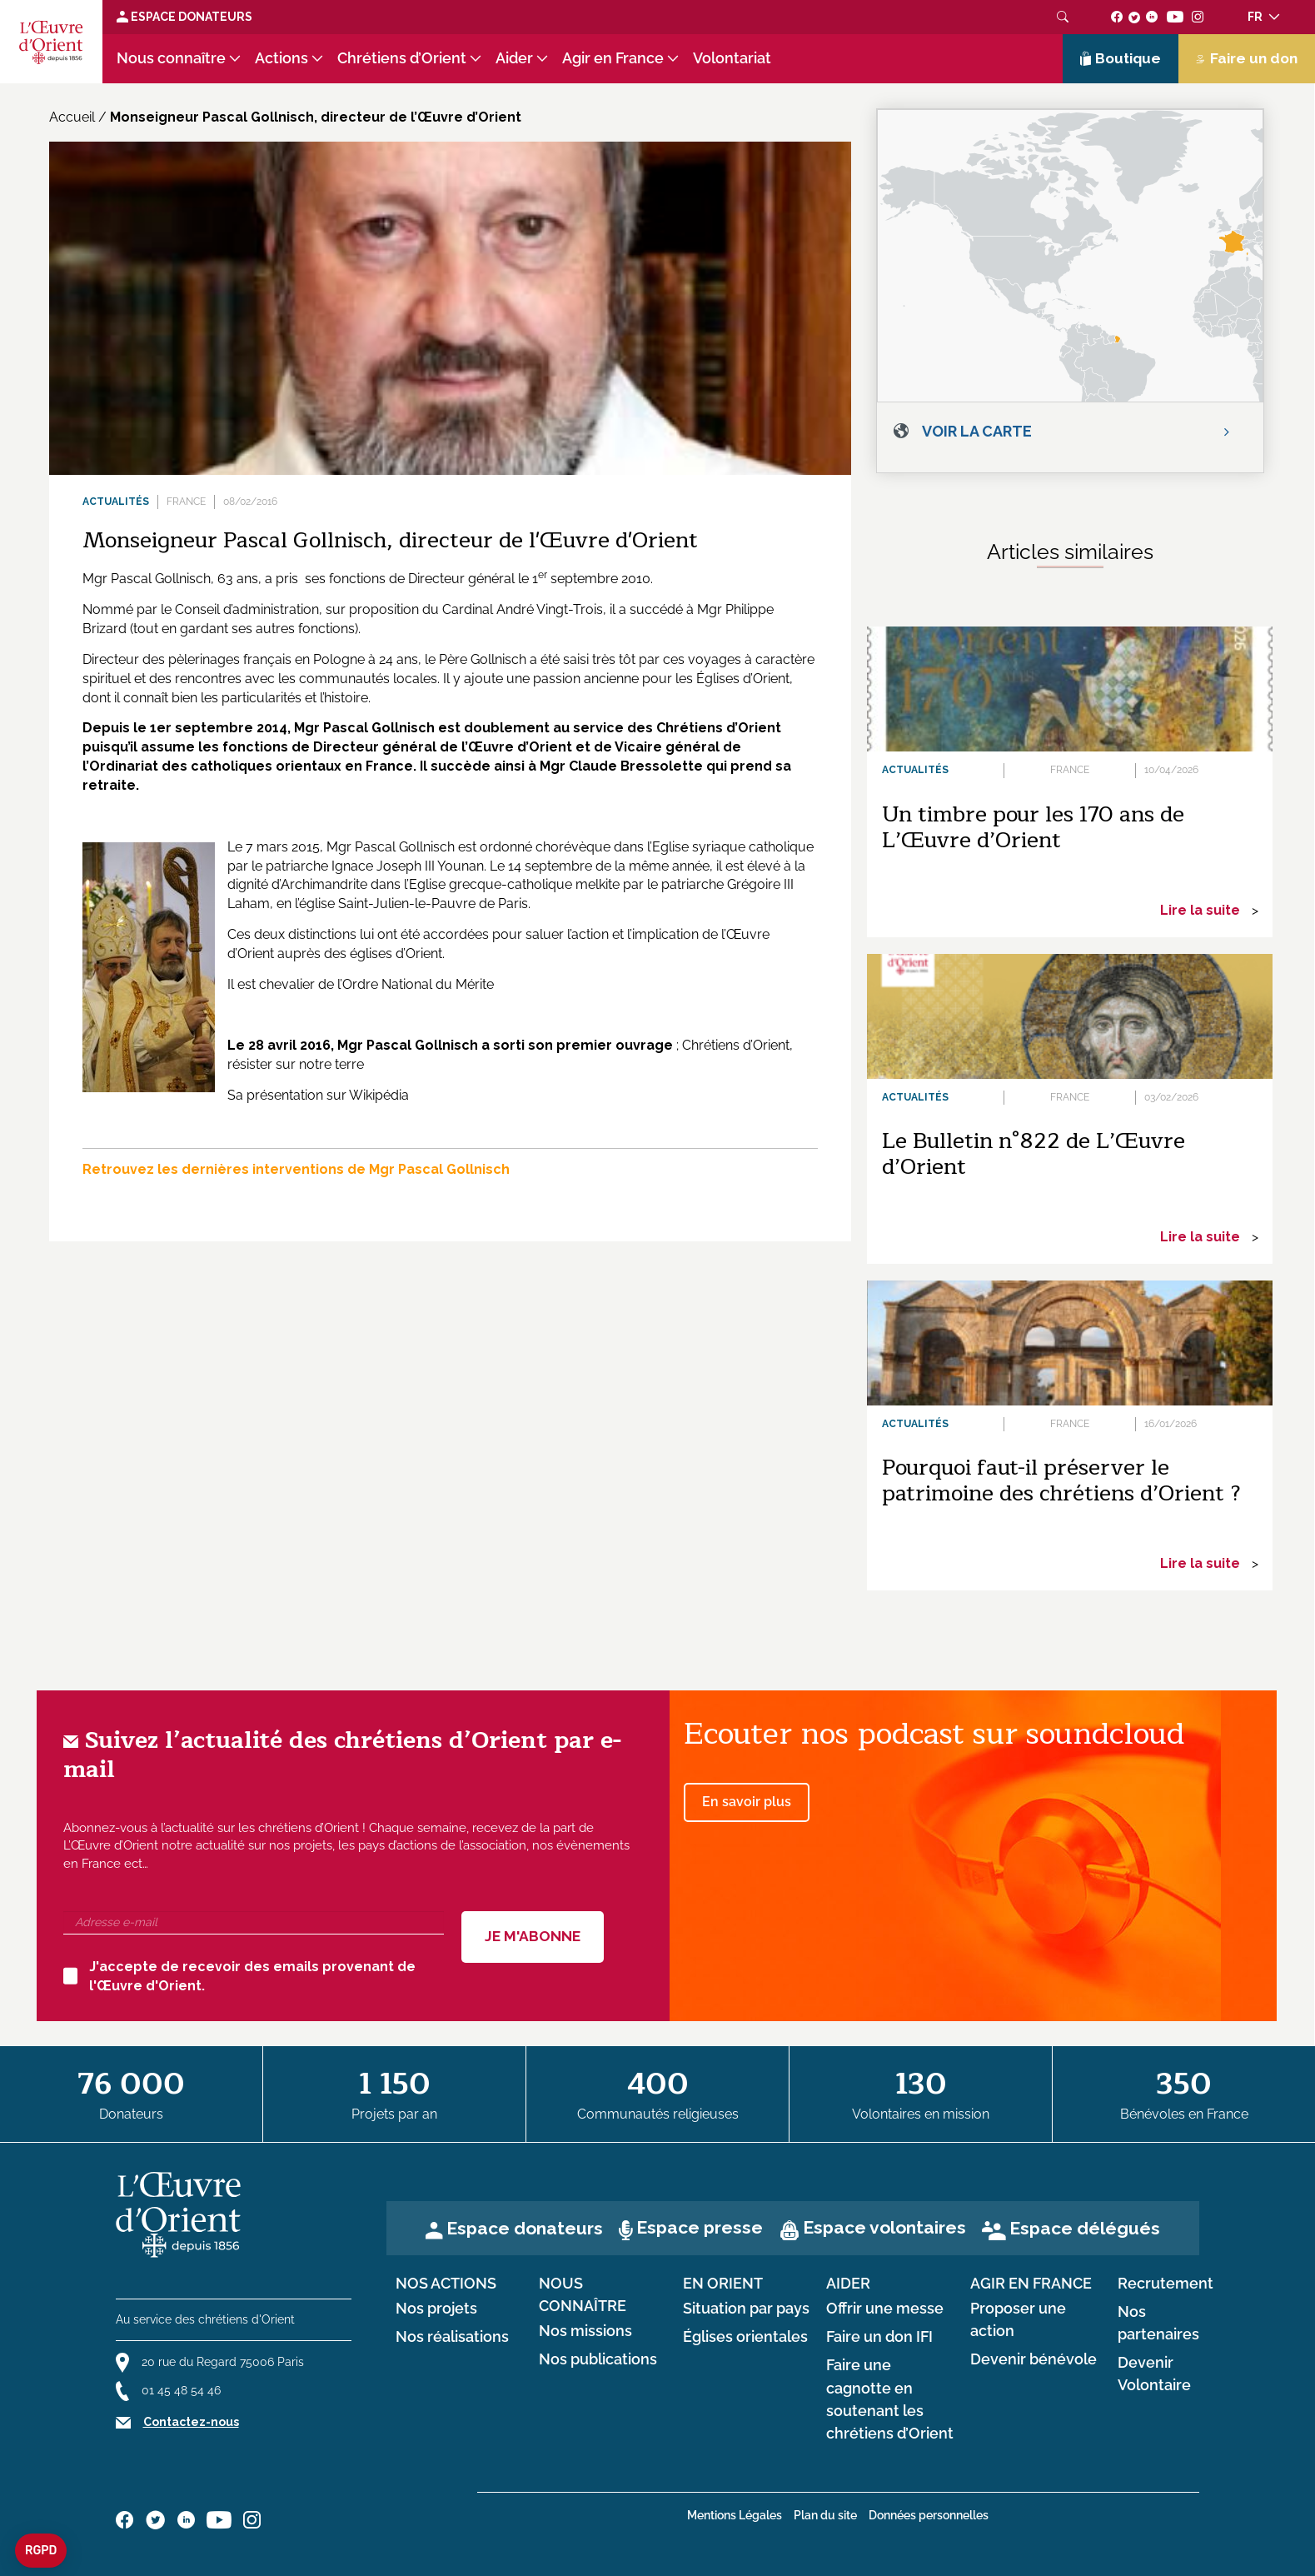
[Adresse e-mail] (253, 1922)
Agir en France (613, 58)
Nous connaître (171, 58)
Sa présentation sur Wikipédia (318, 1095)
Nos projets (436, 2308)
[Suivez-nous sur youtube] (1174, 16)
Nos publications (598, 2359)
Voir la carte (977, 431)
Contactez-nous (191, 2422)
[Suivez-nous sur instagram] (1198, 16)
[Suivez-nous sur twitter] (1134, 16)
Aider (514, 58)
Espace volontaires (884, 2227)
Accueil (72, 117)
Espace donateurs (524, 2228)
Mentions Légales (734, 2515)
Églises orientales (745, 2337)
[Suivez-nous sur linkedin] (1152, 16)
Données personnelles (929, 2515)
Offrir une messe (885, 2308)
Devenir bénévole (1033, 2359)
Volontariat (732, 58)
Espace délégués (1084, 2228)
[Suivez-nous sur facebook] (1117, 16)
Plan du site (825, 2515)
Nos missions (585, 2331)
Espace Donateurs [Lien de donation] (184, 16)
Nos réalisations (452, 2337)
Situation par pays (746, 2308)
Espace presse (699, 2227)
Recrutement (1165, 2283)
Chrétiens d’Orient (401, 58)
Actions (281, 58)
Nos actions (446, 2283)
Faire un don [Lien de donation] (1247, 58)
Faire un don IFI (879, 2337)
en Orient (723, 2283)
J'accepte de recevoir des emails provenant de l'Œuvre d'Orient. (239, 1976)
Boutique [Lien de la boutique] (1121, 58)
